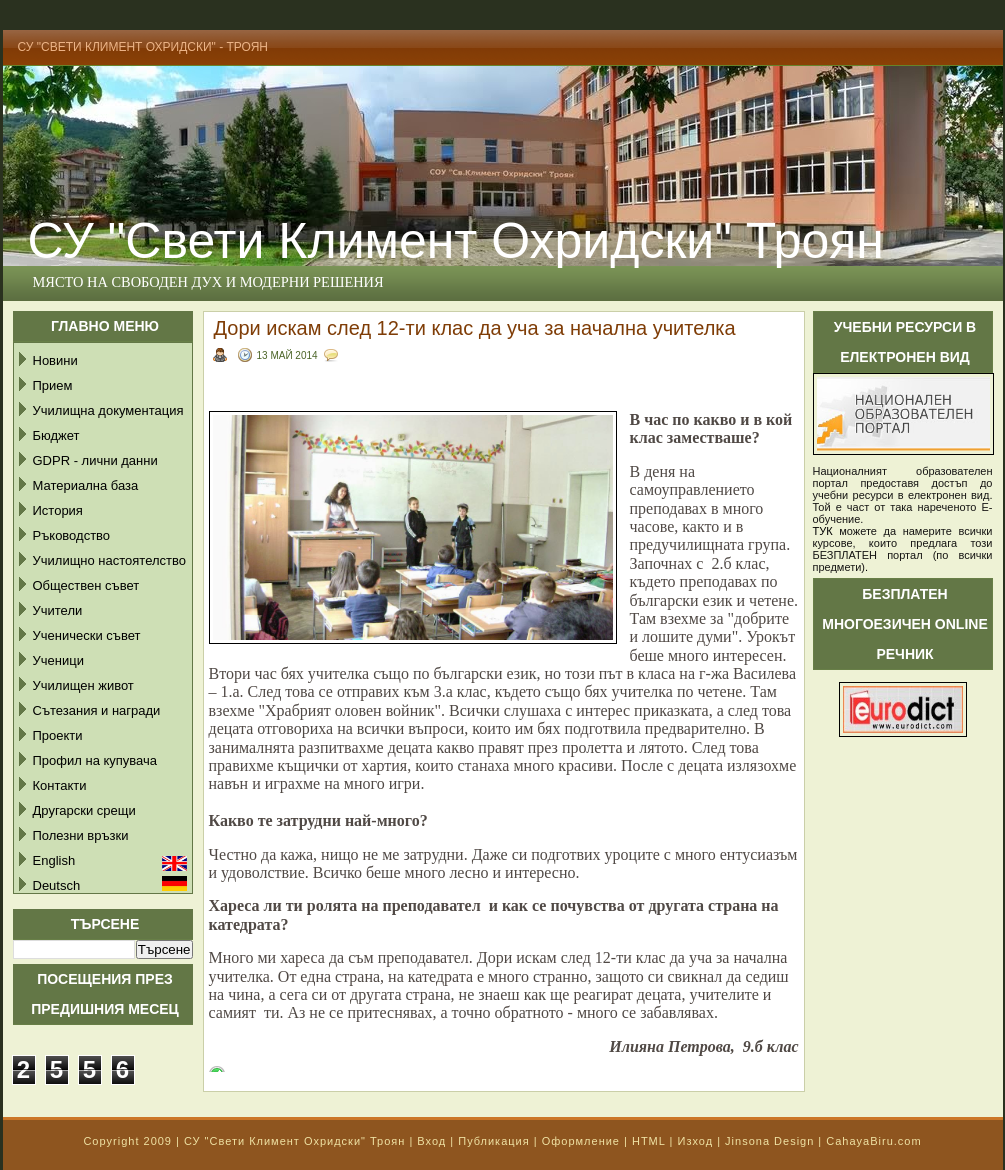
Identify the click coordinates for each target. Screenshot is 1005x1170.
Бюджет (56, 435)
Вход (431, 1141)
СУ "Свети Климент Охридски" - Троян (143, 47)
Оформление (581, 1141)
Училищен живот (83, 685)
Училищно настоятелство (109, 560)
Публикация (493, 1141)
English (54, 860)
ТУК (823, 531)
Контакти (60, 785)
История (58, 510)
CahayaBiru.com (873, 1141)
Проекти (58, 735)
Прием (53, 385)
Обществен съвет (86, 585)
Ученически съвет (87, 635)
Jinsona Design (769, 1141)
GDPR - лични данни (95, 460)
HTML (649, 1141)
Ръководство (72, 535)
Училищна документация (108, 410)
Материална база (86, 485)
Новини (55, 360)
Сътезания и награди (97, 710)
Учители (58, 610)
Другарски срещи (84, 810)
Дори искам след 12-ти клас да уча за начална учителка (475, 328)
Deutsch (57, 885)
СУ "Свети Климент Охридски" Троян (294, 1141)
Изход (695, 1141)
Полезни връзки (81, 835)
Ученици (58, 660)
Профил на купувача (95, 760)
